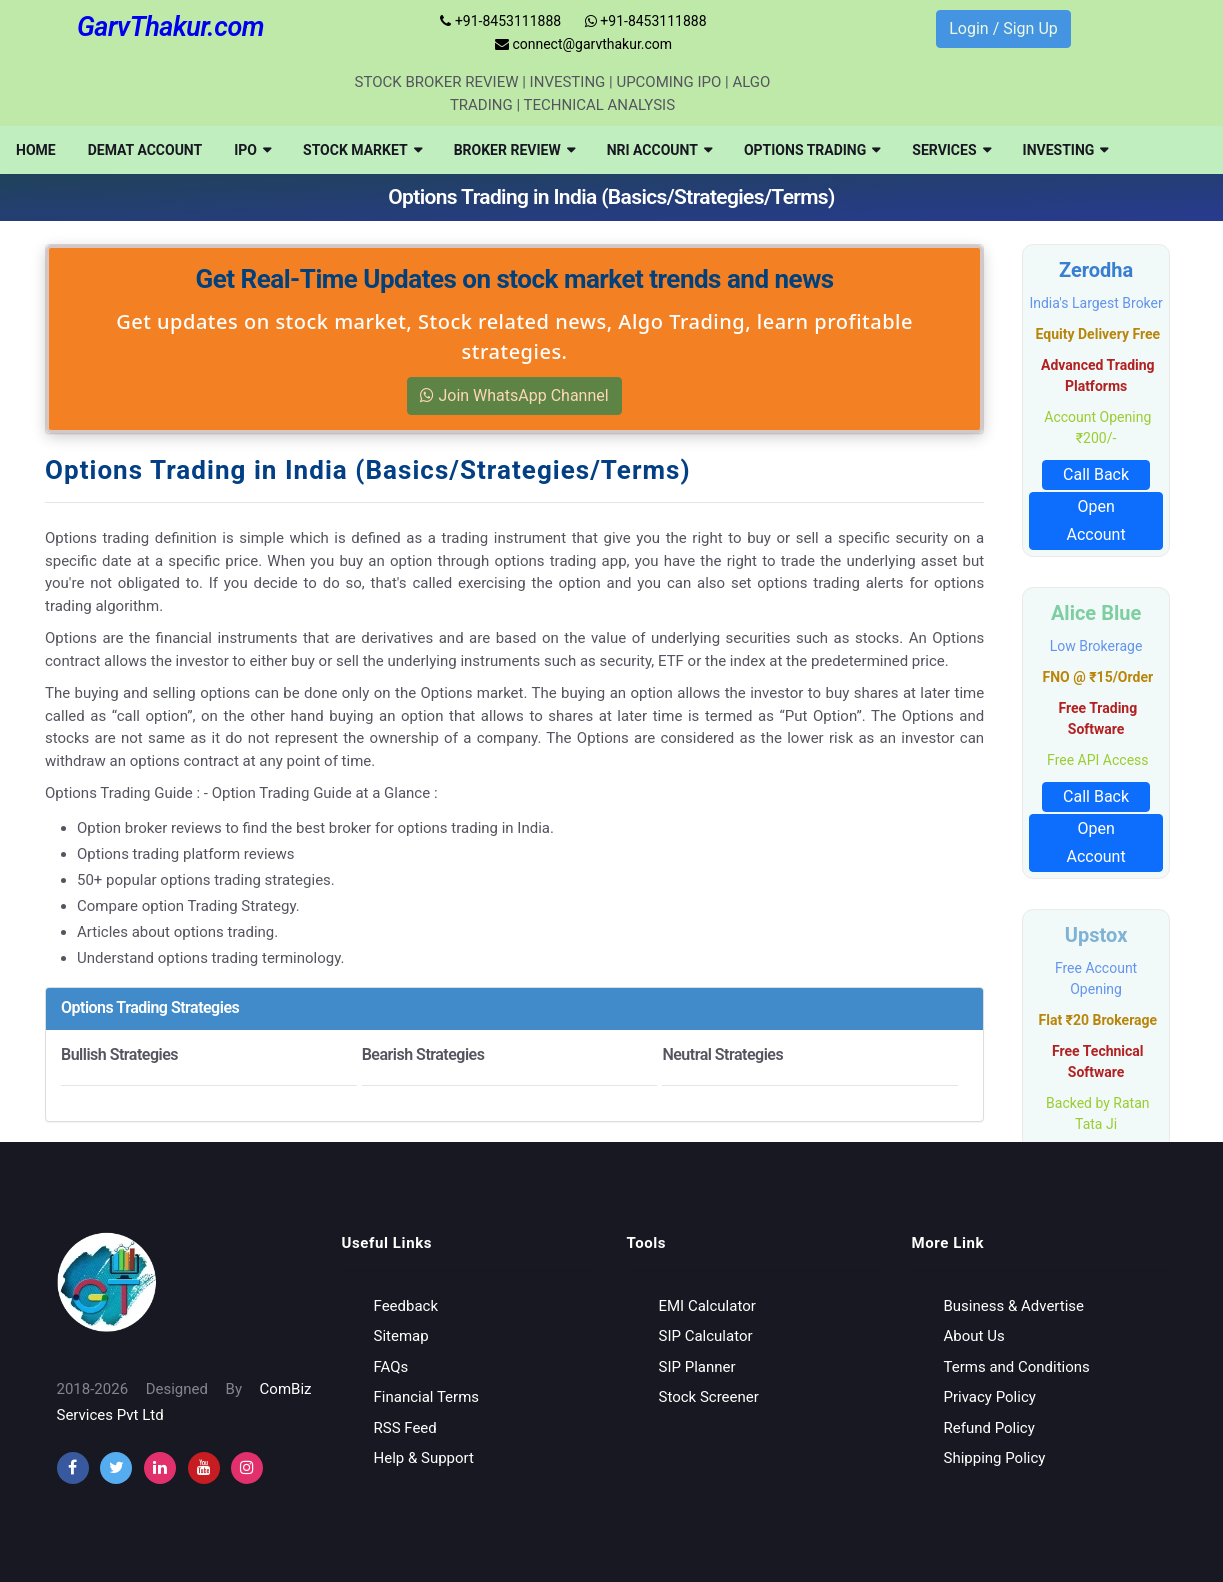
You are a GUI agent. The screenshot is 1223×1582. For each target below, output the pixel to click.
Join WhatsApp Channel (514, 395)
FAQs (391, 1367)
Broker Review (514, 150)
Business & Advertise (1014, 1306)
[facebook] (73, 1468)
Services (951, 150)
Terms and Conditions (1017, 1367)
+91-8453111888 (500, 21)
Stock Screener (709, 1397)
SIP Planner (697, 1367)
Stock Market (362, 150)
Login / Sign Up (1003, 28)
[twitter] (116, 1468)
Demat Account (145, 150)
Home (36, 150)
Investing (1066, 150)
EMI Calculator (707, 1306)
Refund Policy (989, 1428)
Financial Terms (427, 1397)
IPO (252, 150)
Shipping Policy (995, 1458)
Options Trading (812, 150)
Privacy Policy (990, 1397)
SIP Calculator (706, 1336)
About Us (974, 1336)
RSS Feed (405, 1428)
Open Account (1095, 520)
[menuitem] (36, 150)
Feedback (406, 1306)
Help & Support (424, 1458)
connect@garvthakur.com (583, 44)
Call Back (1096, 474)
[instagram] (160, 1468)
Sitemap (401, 1336)
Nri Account (659, 150)
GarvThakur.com (170, 27)
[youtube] (204, 1468)
